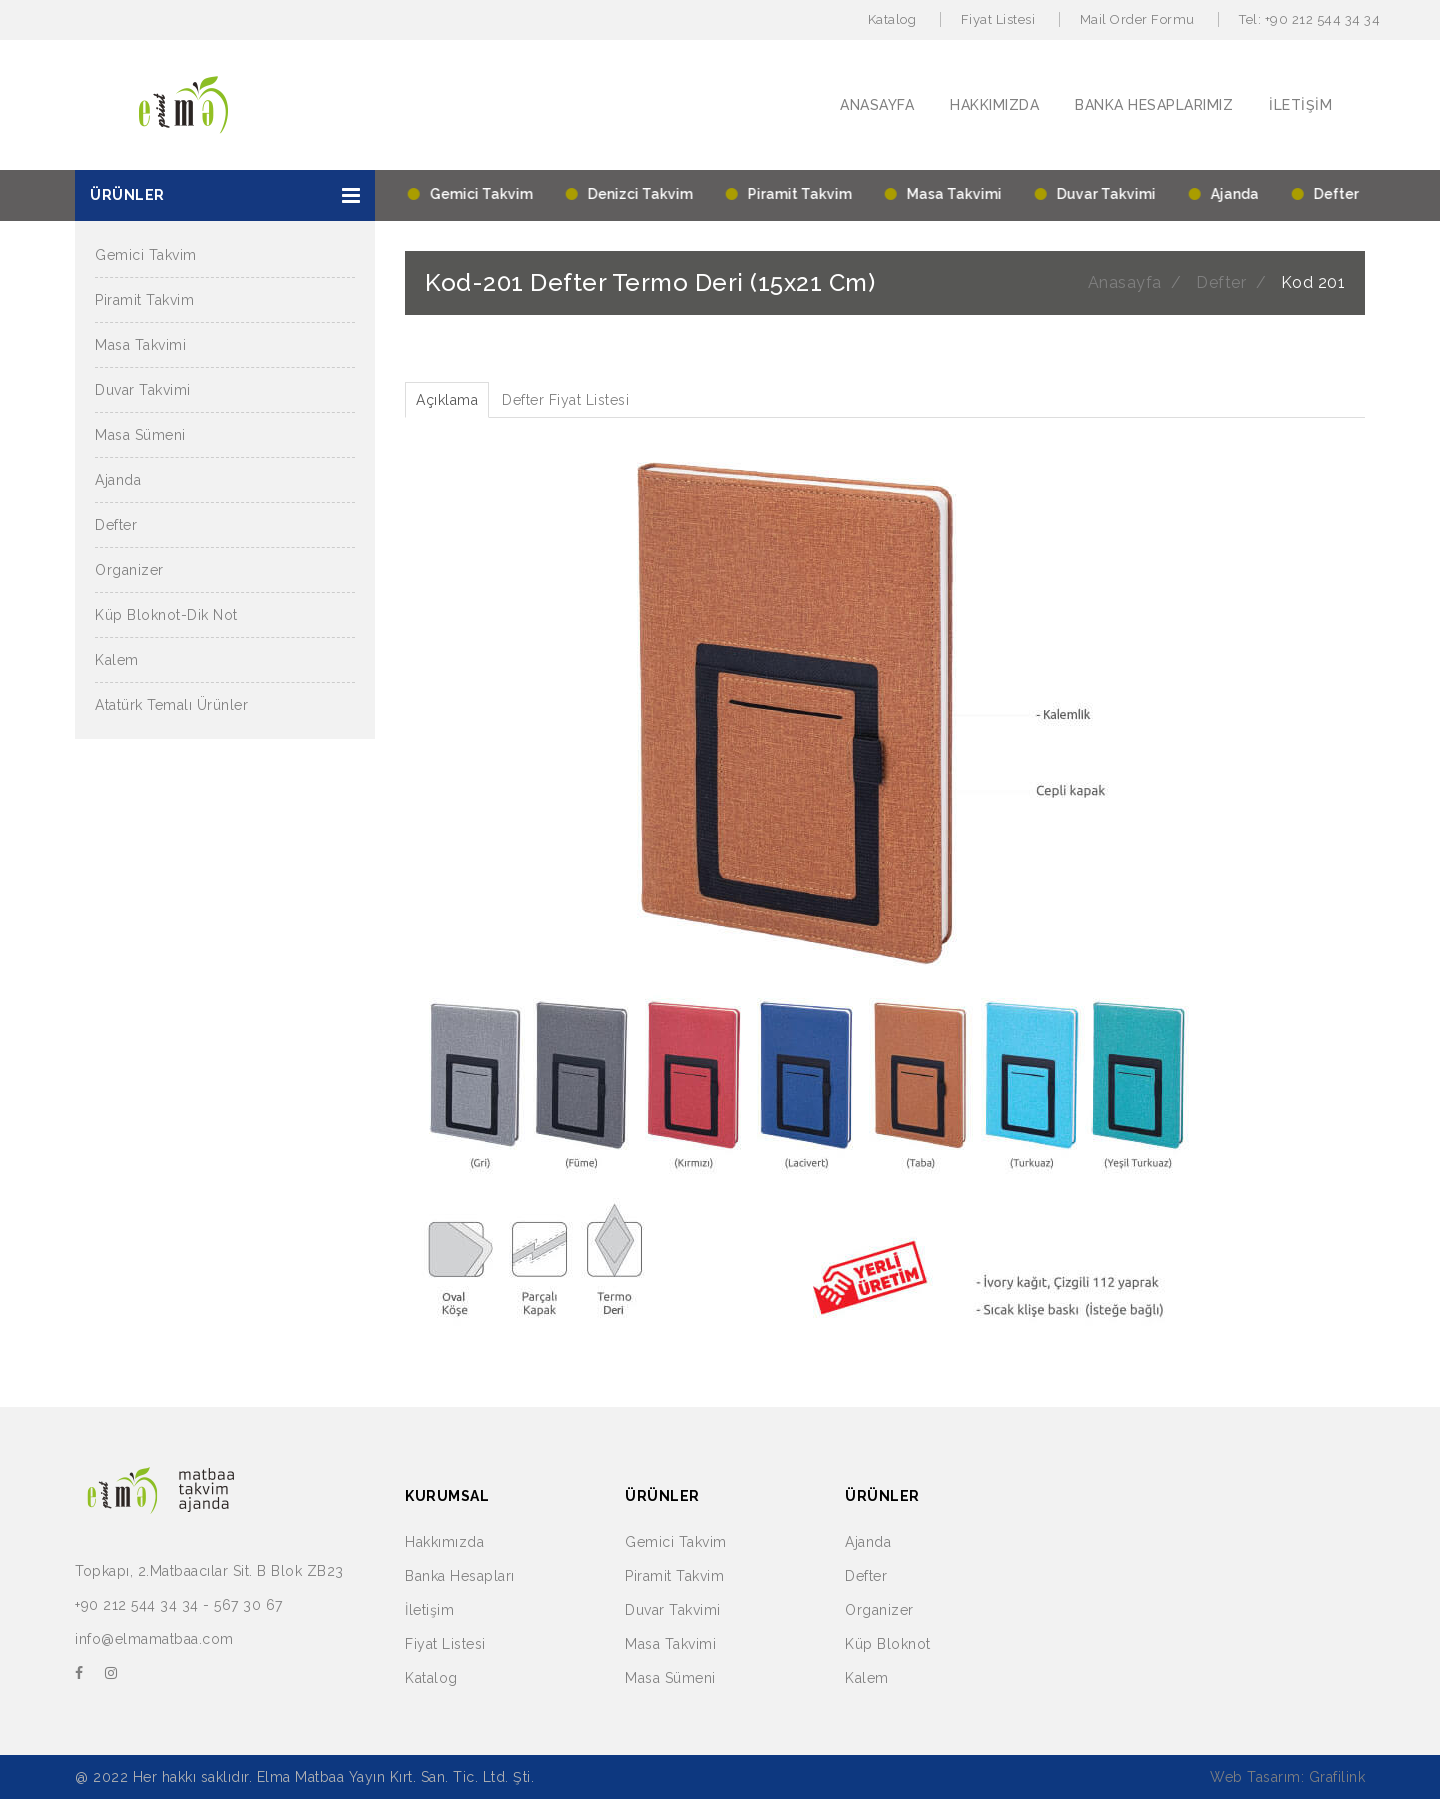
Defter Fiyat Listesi (565, 400)
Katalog (892, 19)
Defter (116, 525)
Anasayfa (1125, 282)
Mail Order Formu (1137, 19)
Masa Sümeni (140, 435)
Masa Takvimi (140, 345)
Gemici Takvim (146, 255)
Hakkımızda (444, 1542)
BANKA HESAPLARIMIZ (1154, 105)
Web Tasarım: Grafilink (1287, 1777)
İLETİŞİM (1300, 105)
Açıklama (447, 400)
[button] (225, 195)
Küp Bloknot (888, 1644)
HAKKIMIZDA (994, 105)
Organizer (129, 570)
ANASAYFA (877, 105)
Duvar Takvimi (143, 390)
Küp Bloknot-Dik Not (166, 615)
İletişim (429, 1610)
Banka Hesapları (460, 1576)
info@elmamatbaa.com (154, 1639)
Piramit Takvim (144, 300)
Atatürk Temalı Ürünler (171, 705)
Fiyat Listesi (998, 19)
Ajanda (118, 480)
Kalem (117, 660)
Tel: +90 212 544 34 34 (1309, 19)
